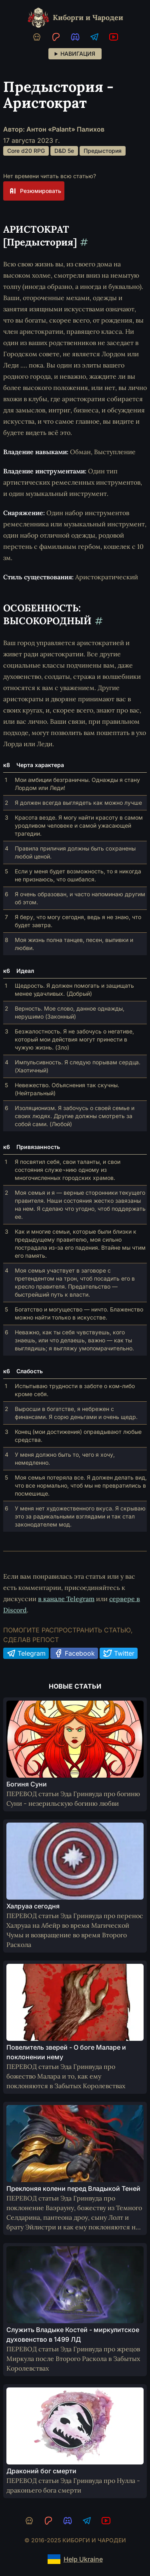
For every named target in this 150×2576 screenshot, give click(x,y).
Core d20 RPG (26, 150)
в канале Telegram (66, 1599)
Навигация (77, 53)
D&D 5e (64, 150)
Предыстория (102, 150)
